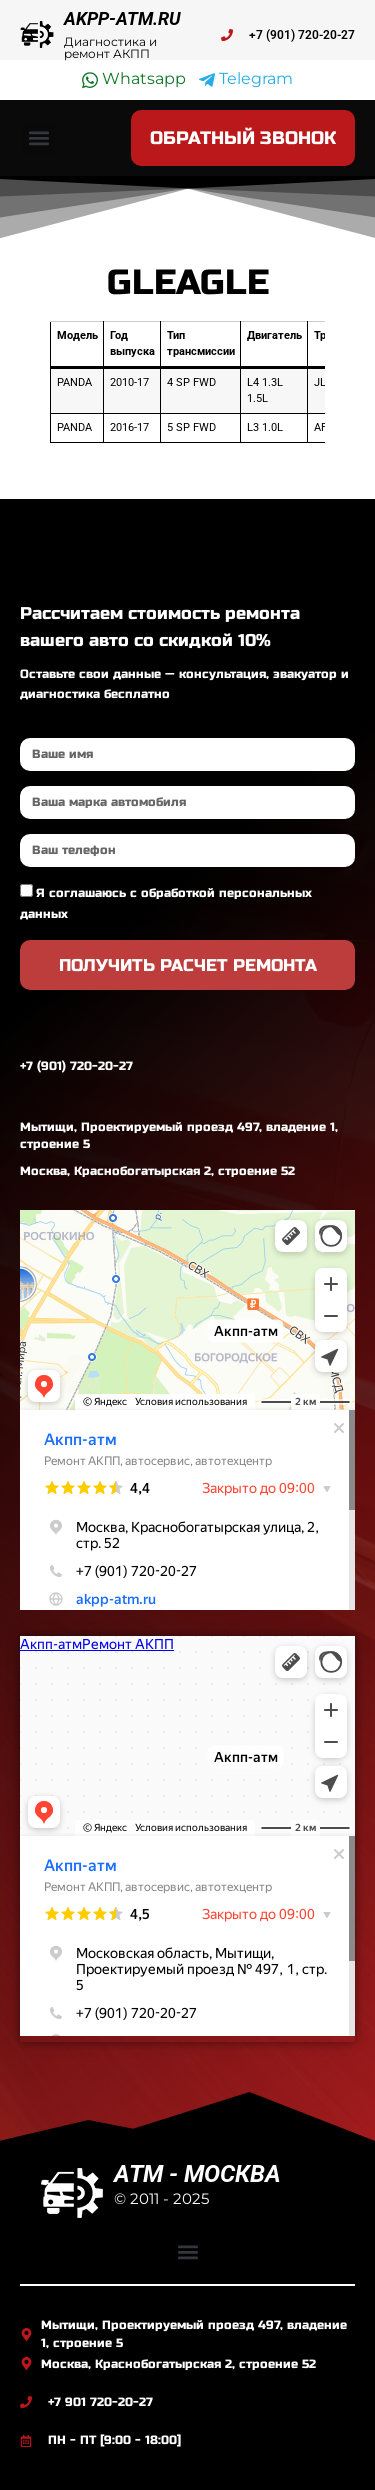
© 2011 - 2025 (161, 2198)
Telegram (246, 79)
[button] (38, 138)
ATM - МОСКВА (197, 2174)
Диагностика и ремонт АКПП (110, 47)
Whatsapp (134, 79)
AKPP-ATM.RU (122, 18)
